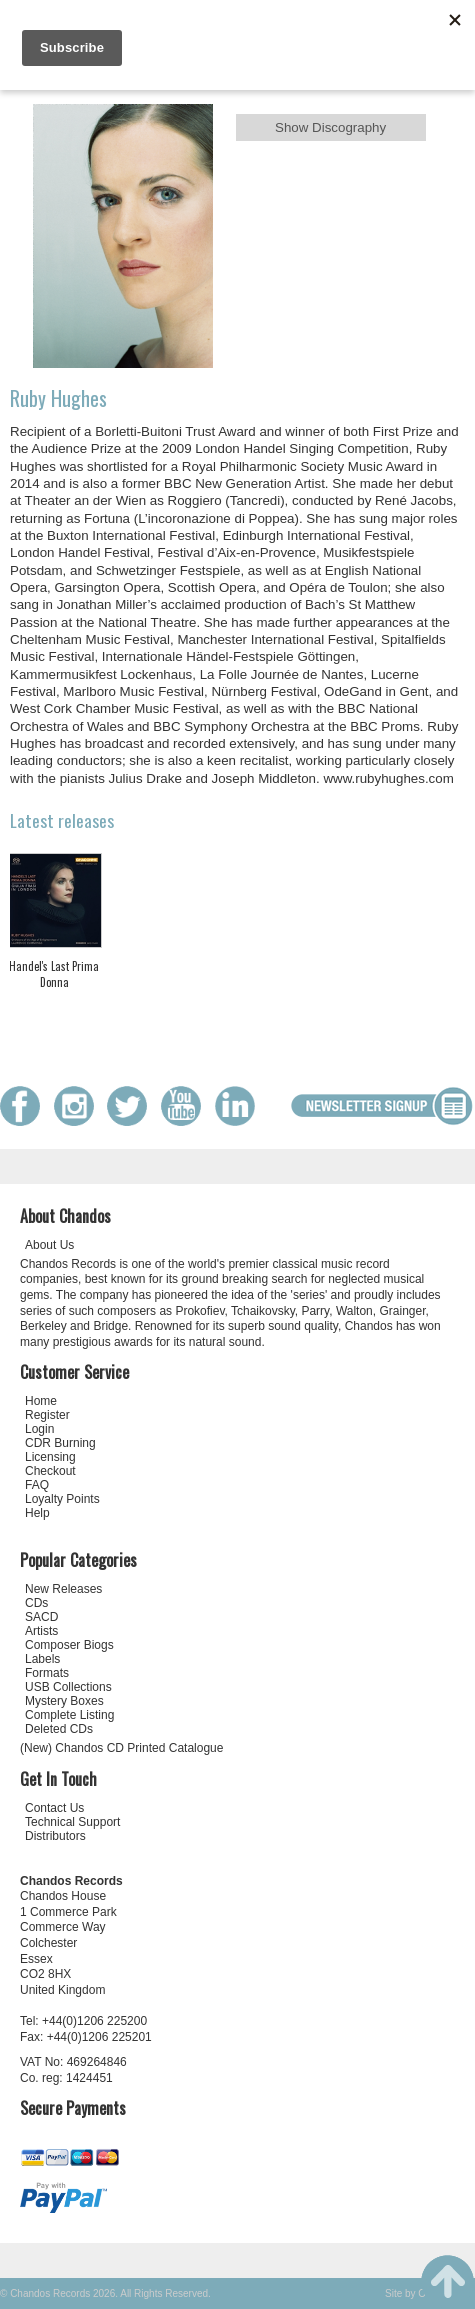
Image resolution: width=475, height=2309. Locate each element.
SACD (41, 1617)
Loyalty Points (62, 1499)
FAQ (37, 1485)
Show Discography (330, 127)
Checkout (50, 1471)
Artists (41, 1631)
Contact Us (54, 1808)
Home (41, 1401)
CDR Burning (60, 1443)
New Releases (63, 1589)
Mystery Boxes (64, 1701)
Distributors (55, 1836)
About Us (49, 1245)
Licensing (50, 1457)
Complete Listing (69, 1715)
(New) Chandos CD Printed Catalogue (121, 1748)
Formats (47, 1673)
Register (47, 1415)
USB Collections (68, 1687)
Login (39, 1429)
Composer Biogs (69, 1645)
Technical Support (72, 1822)
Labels (42, 1659)
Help (37, 1513)
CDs (36, 1603)
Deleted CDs (59, 1729)
